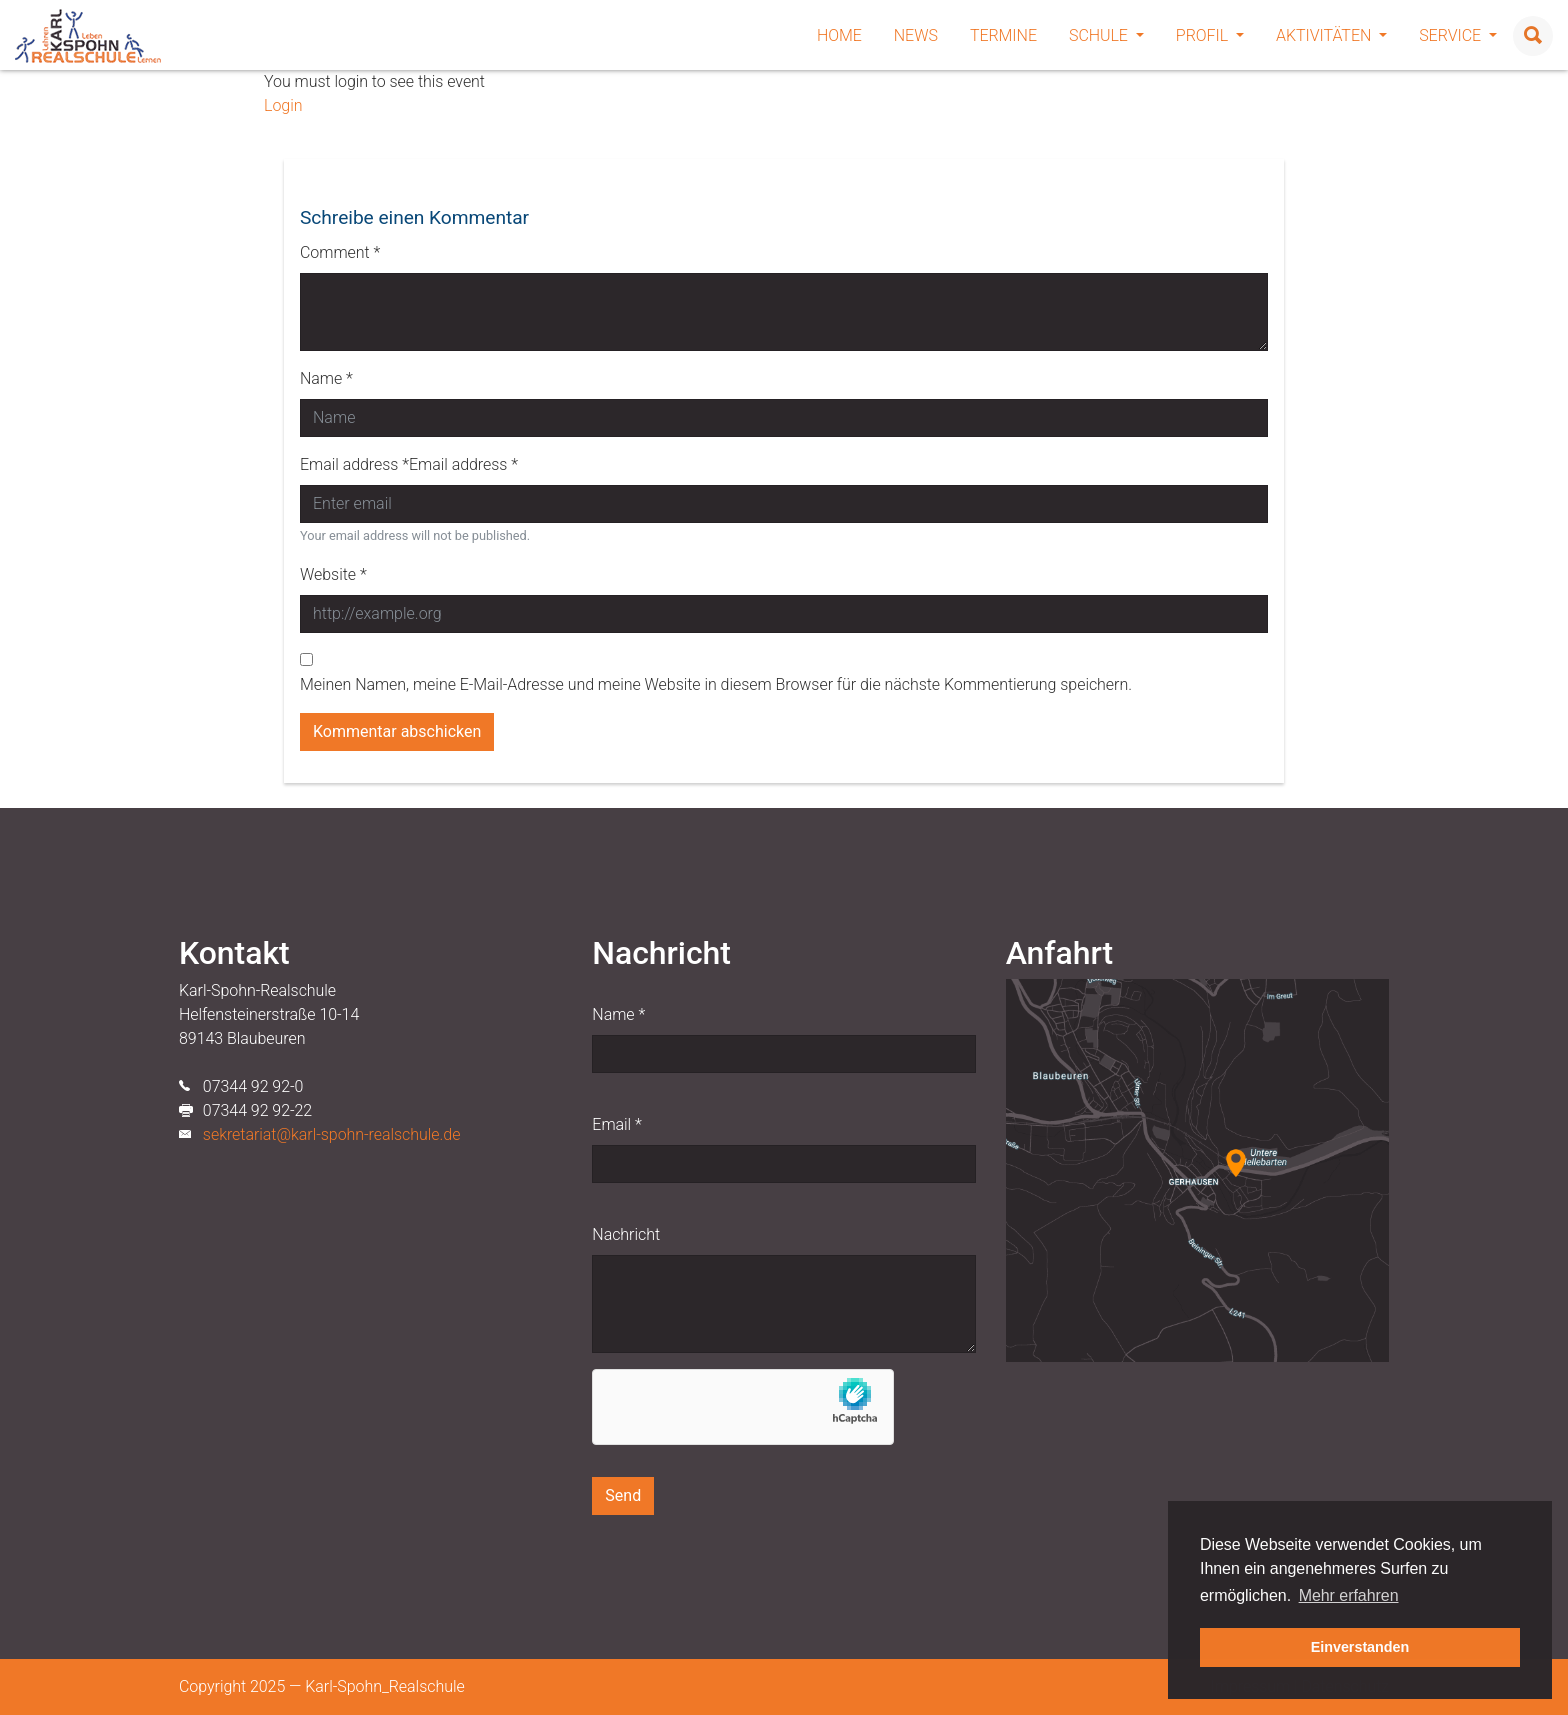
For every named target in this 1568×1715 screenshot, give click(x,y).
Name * (326, 378)
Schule (1106, 35)
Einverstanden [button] (1360, 1647)
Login (283, 105)
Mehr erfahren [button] (1349, 1595)
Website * (333, 574)
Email (616, 1124)
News (916, 35)
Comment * (340, 252)
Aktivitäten (1331, 35)
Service (1458, 35)
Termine (1003, 35)
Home (839, 35)
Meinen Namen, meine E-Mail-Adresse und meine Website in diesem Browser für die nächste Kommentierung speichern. (716, 684)
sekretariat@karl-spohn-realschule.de (332, 1134)
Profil (1210, 35)
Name (618, 1014)
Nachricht (626, 1234)
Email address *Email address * (409, 464)
